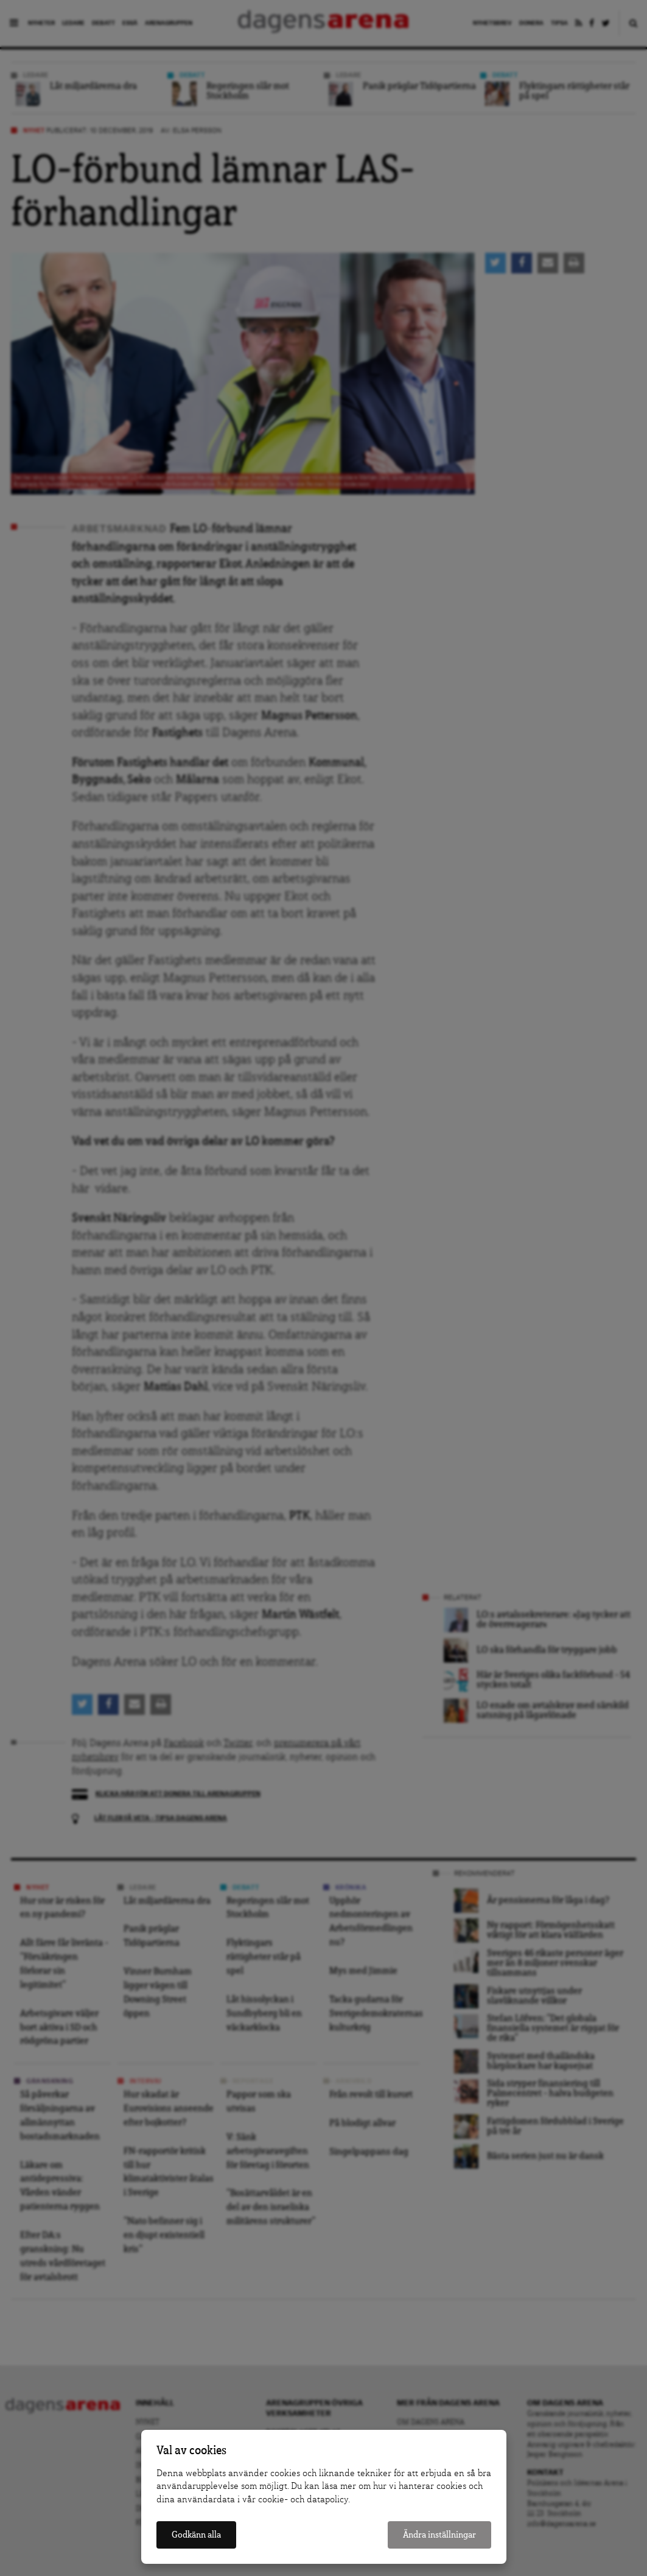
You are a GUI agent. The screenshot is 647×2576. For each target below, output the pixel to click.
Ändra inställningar (439, 2534)
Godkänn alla (196, 2534)
